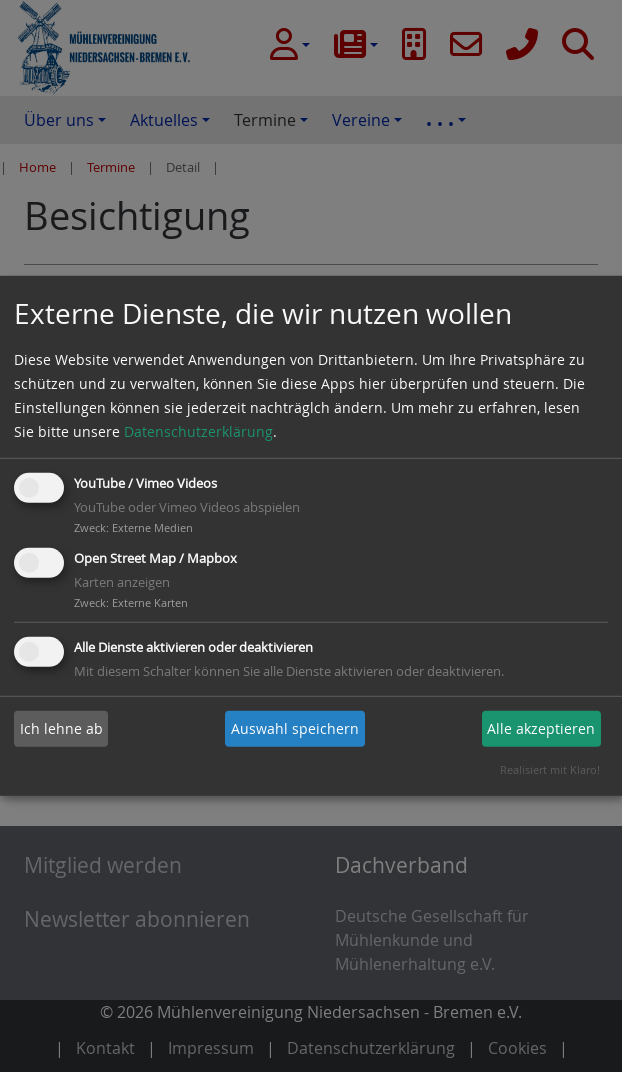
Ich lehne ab (61, 728)
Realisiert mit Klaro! (550, 769)
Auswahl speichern (295, 728)
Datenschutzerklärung (198, 431)
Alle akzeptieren (541, 728)
